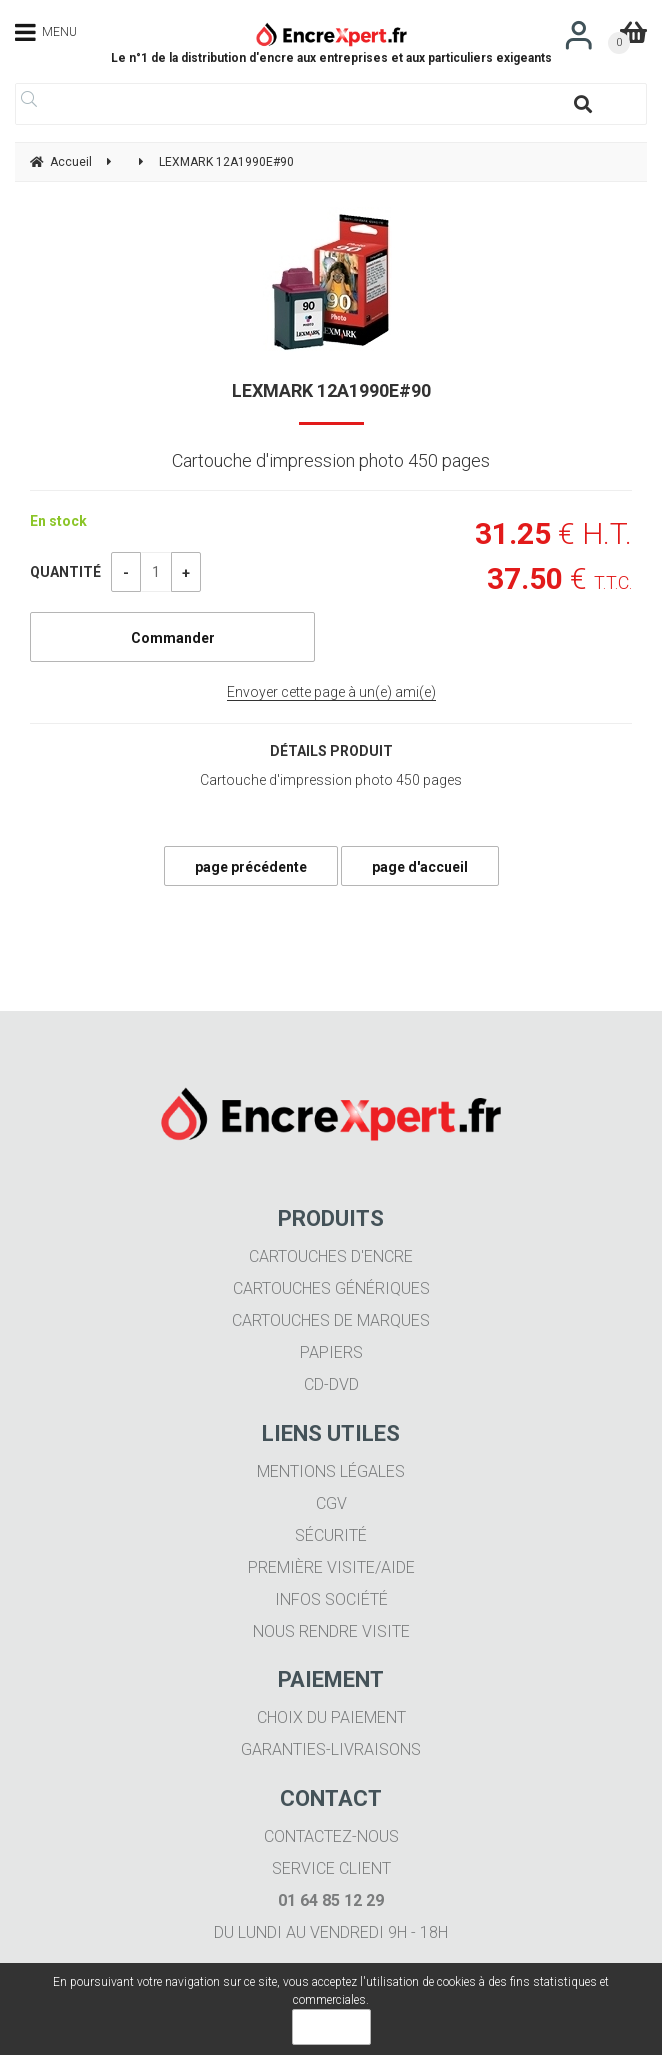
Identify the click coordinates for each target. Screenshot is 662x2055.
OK (331, 2027)
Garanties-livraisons (331, 1749)
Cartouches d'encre (331, 1256)
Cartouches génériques (331, 1288)
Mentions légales (331, 1471)
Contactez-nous (331, 1836)
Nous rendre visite (331, 1631)
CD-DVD (331, 1384)
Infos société (331, 1599)
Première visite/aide (331, 1567)
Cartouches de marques (331, 1320)
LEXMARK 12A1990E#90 (331, 390)
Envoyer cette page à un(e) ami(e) (331, 692)
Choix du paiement (331, 1717)
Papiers (331, 1352)
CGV (331, 1503)
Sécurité (331, 1535)
